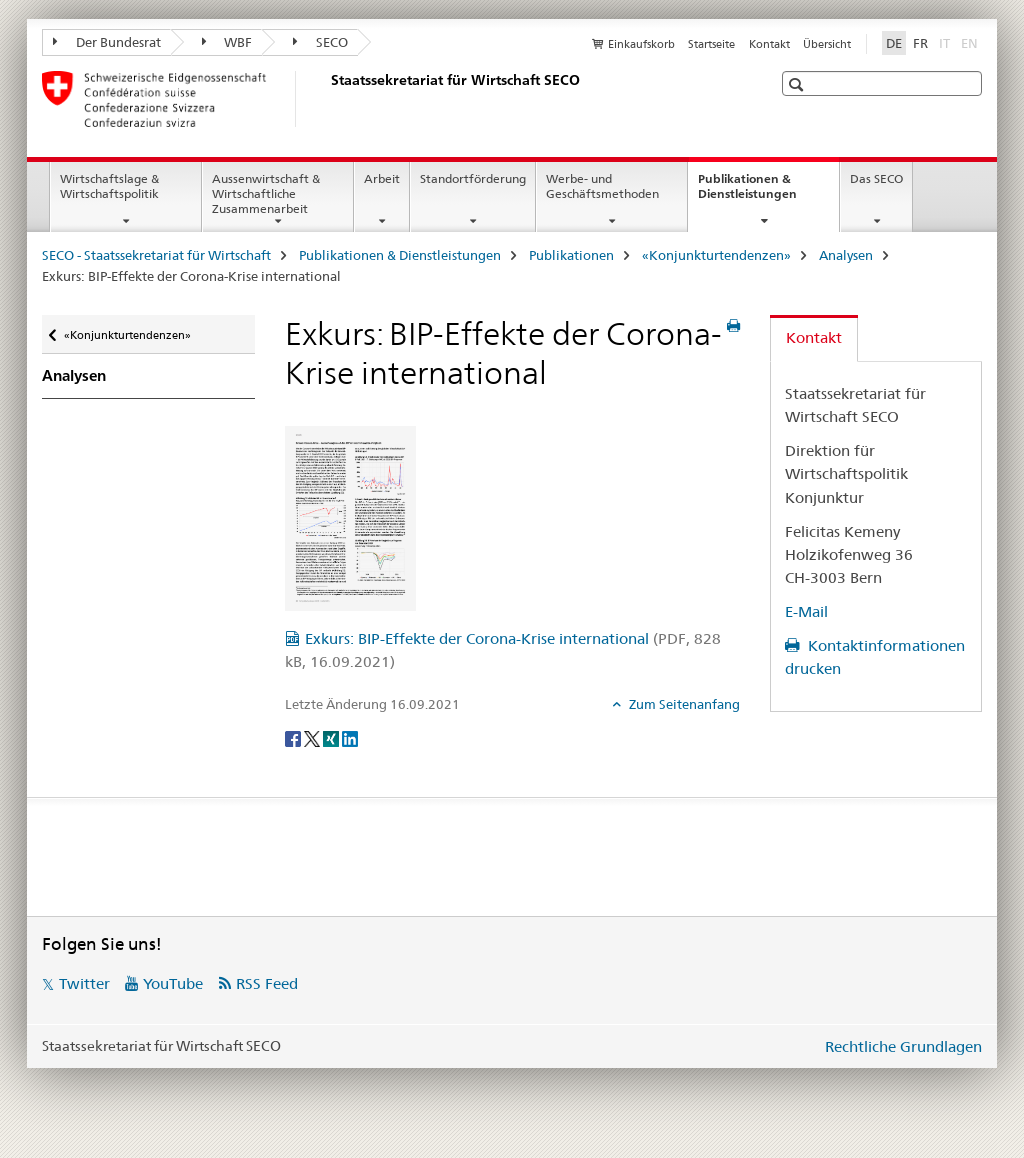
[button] (798, 84)
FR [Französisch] (920, 43)
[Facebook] (294, 738)
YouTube (173, 983)
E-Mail (806, 611)
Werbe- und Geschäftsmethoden (602, 186)
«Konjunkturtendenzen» (716, 255)
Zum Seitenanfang (683, 704)
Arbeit (382, 178)
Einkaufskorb (641, 44)
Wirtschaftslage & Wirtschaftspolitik (109, 186)
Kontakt (769, 44)
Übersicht (827, 44)
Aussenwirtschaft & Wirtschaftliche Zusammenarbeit (266, 193)
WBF (227, 42)
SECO (320, 42)
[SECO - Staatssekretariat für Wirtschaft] (327, 99)
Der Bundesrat (107, 42)
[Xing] (332, 738)
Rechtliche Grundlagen (903, 1046)
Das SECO (876, 178)
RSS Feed (267, 983)
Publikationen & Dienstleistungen (768, 193)
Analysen (846, 255)
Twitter (84, 983)
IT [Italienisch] (946, 42)
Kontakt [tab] (814, 337)
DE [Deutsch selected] (894, 43)
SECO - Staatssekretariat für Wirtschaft (156, 255)
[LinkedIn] (350, 738)
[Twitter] (313, 738)
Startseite (711, 44)
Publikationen (571, 255)
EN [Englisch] (971, 42)
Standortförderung (473, 178)
